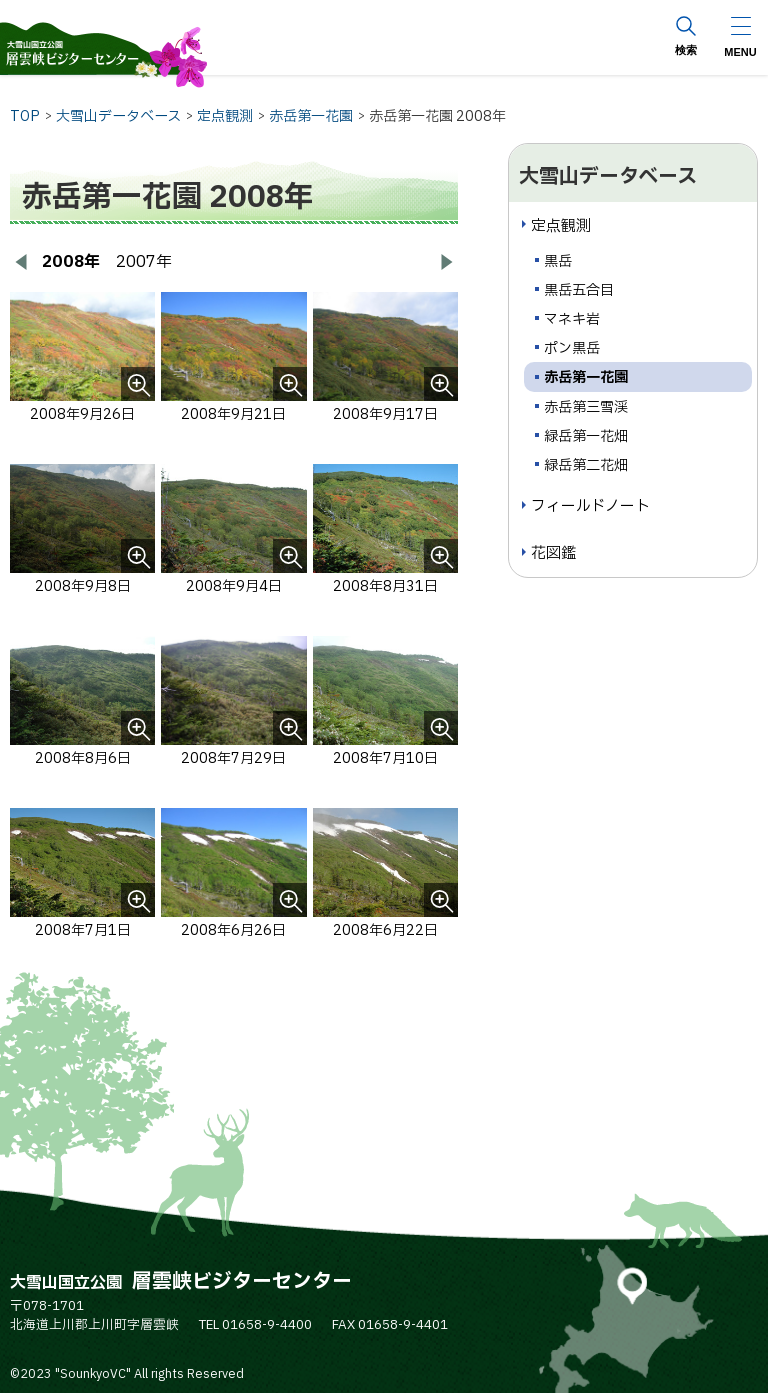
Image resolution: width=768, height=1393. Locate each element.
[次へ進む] (446, 262)
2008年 (71, 262)
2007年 (144, 262)
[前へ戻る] (22, 262)
